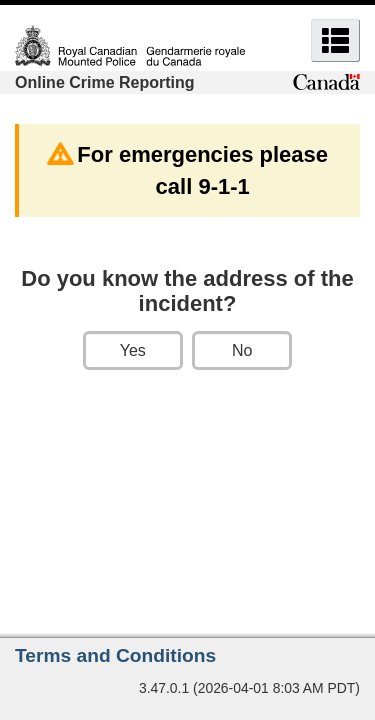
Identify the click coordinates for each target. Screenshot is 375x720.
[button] (335, 40)
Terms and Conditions (115, 655)
